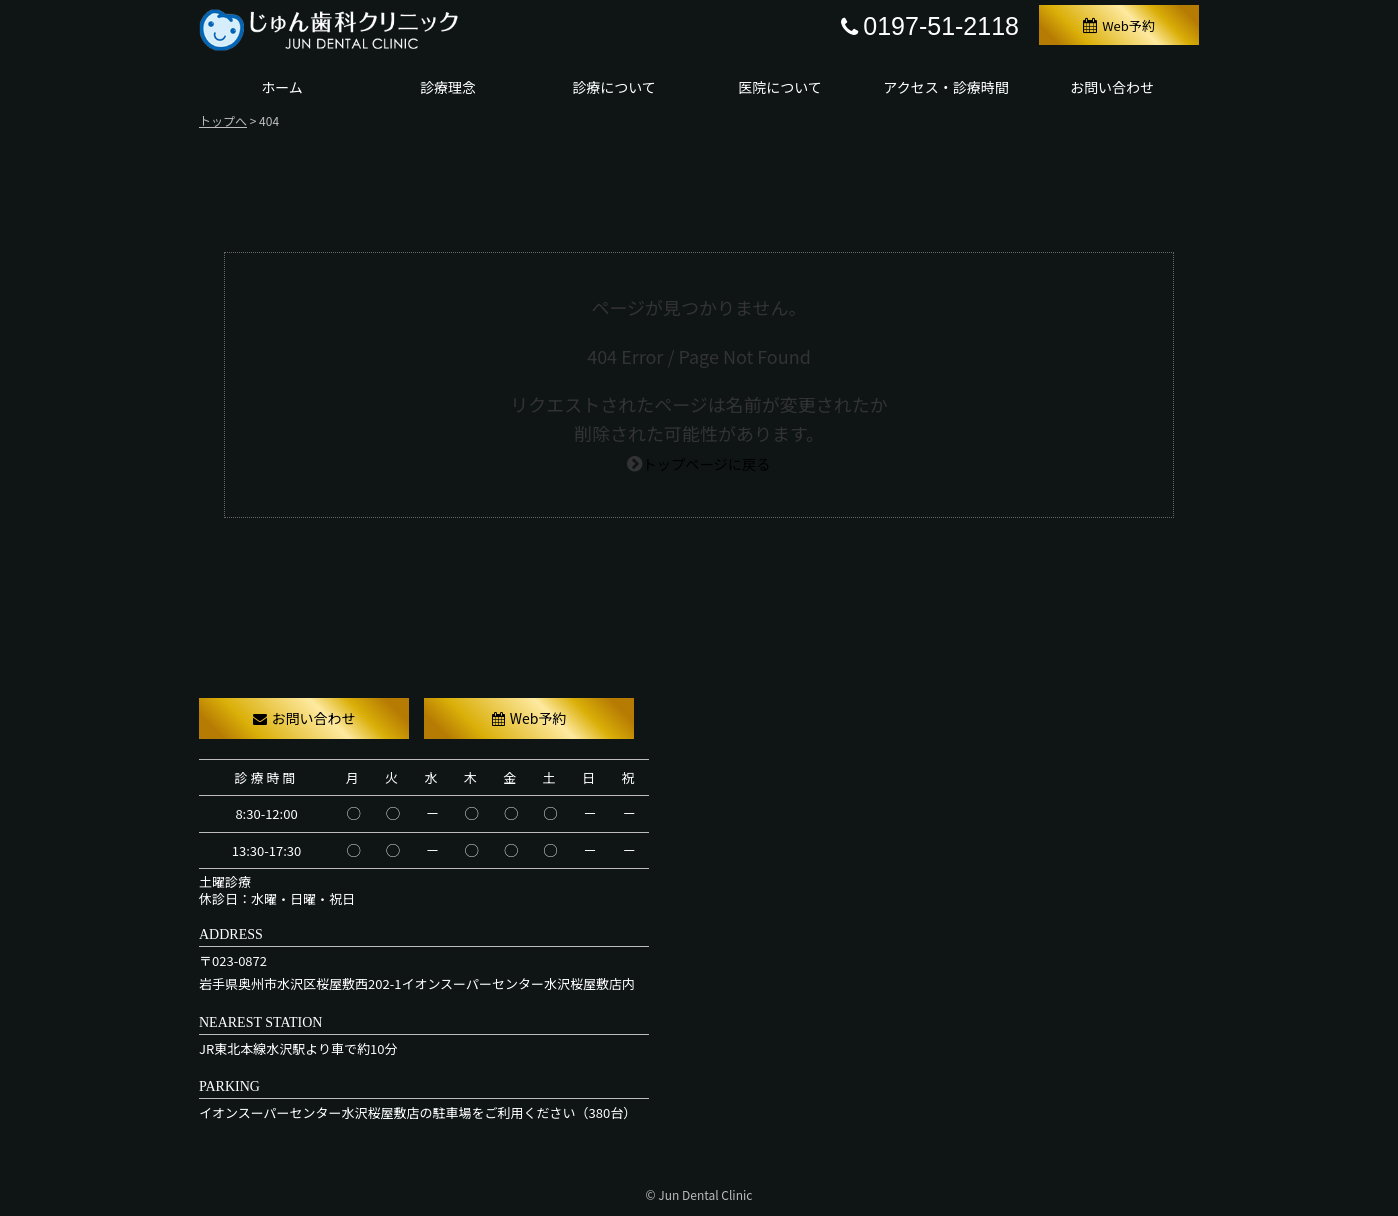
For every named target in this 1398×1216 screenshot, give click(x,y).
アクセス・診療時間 (945, 87)
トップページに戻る (707, 462)
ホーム (282, 87)
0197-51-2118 (930, 26)
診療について (614, 87)
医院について (780, 87)
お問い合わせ (1112, 87)
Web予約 (1119, 25)
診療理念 (448, 87)
